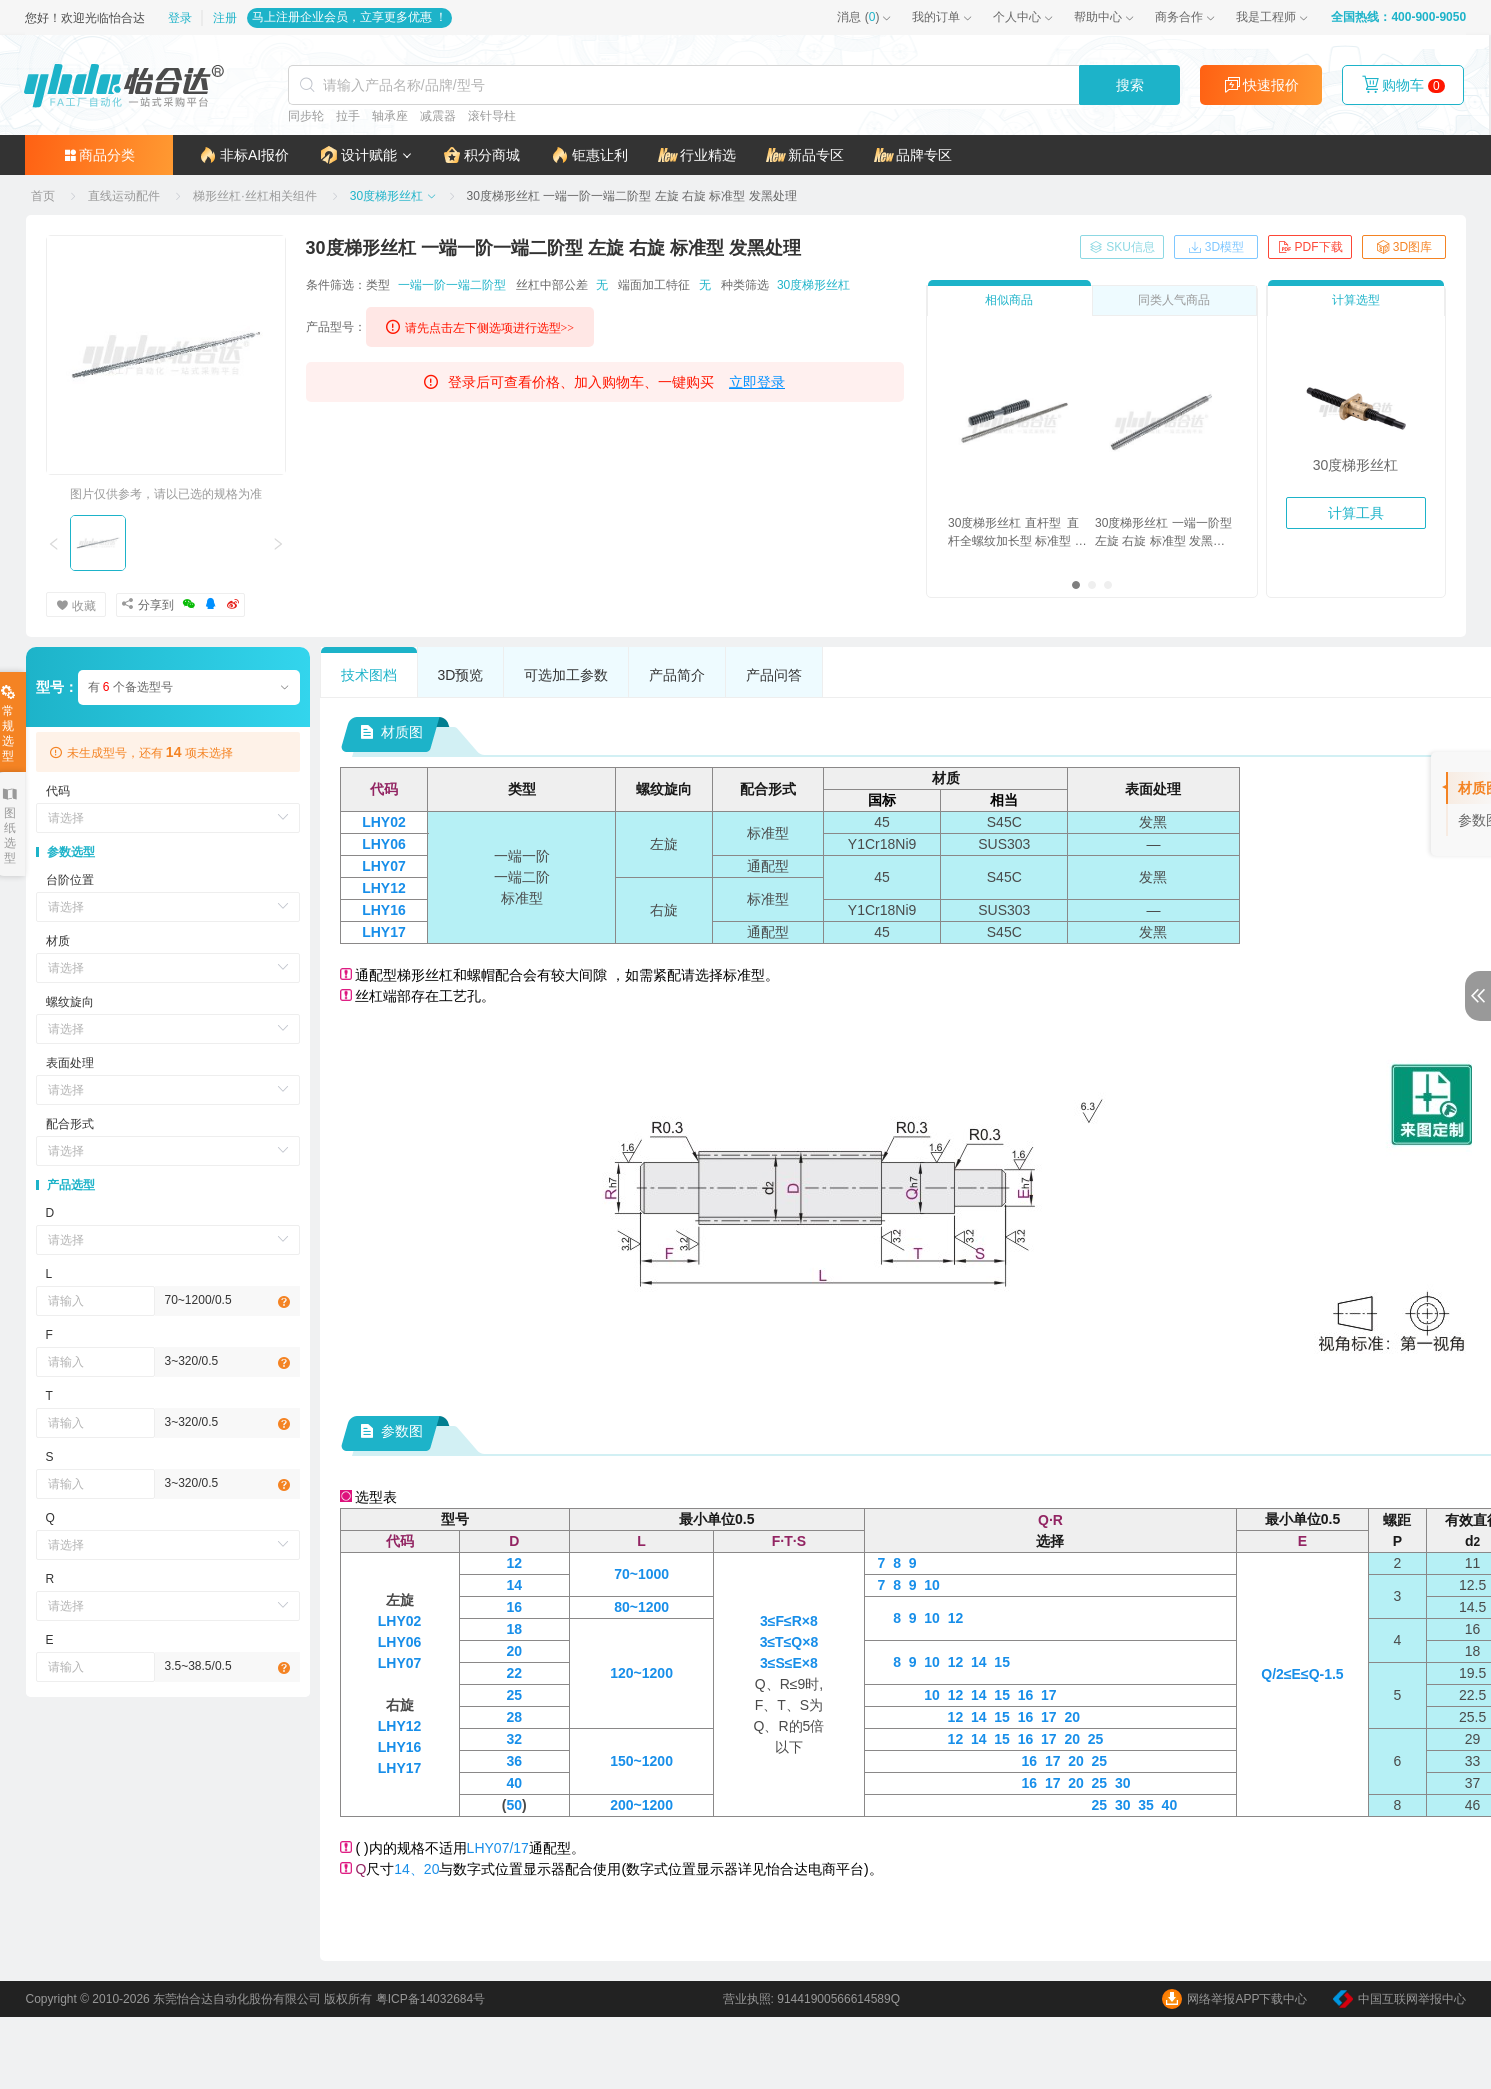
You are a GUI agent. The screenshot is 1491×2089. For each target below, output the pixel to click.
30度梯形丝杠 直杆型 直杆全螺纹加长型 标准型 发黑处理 (1017, 533)
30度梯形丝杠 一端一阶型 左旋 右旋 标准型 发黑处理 (1163, 533)
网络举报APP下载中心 (1234, 1999)
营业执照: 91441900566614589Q (811, 1999)
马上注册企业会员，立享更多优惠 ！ (349, 17)
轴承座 (389, 116)
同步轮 (305, 116)
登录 (182, 18)
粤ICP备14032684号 (430, 1999)
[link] (44, 196)
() (858, 17)
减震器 (437, 116)
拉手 (347, 116)
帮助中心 (1098, 17)
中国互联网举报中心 (1399, 1999)
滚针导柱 (491, 116)
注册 (225, 18)
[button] (366, 155)
